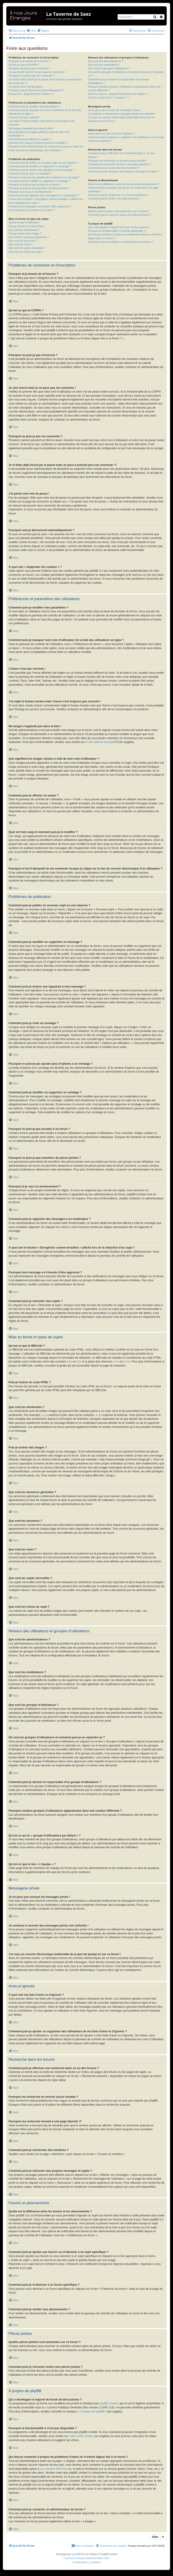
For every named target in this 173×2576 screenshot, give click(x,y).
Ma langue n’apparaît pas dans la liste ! (31, 128)
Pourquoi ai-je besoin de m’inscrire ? (30, 61)
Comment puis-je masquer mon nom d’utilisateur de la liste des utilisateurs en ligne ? (45, 112)
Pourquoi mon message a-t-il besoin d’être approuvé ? (40, 206)
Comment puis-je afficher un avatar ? (30, 139)
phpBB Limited (109, 2403)
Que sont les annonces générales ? (29, 237)
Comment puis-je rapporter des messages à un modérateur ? (44, 195)
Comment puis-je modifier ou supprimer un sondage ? (40, 181)
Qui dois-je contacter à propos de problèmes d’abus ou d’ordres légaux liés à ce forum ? (124, 236)
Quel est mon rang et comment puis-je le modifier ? (38, 142)
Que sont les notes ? (20, 244)
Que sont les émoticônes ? (24, 230)
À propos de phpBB (92, 2411)
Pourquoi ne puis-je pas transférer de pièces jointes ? (39, 188)
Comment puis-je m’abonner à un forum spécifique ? (118, 195)
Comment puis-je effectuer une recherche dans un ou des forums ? (121, 155)
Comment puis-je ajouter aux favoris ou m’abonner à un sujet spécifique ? (123, 189)
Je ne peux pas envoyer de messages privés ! (114, 110)
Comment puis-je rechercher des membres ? (113, 167)
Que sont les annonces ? (23, 240)
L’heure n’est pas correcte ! (24, 117)
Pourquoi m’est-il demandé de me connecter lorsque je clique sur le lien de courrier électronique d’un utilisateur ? (46, 148)
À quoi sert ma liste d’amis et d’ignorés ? (111, 133)
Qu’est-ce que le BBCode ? (24, 222)
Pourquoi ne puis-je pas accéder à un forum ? (35, 184)
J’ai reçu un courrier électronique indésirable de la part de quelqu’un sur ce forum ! (121, 119)
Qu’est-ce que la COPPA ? (24, 64)
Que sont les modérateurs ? (104, 64)
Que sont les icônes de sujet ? (26, 251)
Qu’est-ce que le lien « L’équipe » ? (108, 97)
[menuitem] (31, 30)
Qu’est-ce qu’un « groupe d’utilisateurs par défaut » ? (118, 93)
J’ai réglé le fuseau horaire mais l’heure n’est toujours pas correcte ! (42, 123)
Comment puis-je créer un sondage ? (30, 173)
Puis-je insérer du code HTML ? (27, 226)
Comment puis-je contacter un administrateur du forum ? (120, 241)
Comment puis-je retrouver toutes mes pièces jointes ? (119, 214)
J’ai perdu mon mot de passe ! (26, 86)
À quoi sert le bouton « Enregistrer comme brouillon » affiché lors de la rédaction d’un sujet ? (46, 201)
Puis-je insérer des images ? (25, 233)
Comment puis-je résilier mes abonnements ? (114, 198)
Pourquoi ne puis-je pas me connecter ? (32, 75)
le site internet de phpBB (100, 742)
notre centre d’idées (81, 2436)
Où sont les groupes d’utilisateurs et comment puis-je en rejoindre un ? (126, 74)
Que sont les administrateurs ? (105, 61)
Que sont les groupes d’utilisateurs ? (109, 68)
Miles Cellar (103, 2558)
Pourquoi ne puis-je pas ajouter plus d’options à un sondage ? (44, 177)
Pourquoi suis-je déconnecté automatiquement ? (36, 90)
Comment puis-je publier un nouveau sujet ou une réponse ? (43, 162)
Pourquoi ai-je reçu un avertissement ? (31, 191)
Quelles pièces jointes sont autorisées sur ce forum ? (118, 211)
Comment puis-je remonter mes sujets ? (32, 210)
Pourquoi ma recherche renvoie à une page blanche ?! (119, 164)
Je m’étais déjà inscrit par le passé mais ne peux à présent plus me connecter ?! (45, 81)
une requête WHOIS (52, 2468)
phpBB (75, 2554)
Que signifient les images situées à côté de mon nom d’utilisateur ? (39, 134)
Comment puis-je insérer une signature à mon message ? (42, 170)
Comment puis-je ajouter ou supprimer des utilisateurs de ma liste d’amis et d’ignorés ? (126, 139)
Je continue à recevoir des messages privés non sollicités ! (122, 113)
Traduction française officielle (79, 2558)
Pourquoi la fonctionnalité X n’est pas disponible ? (117, 230)
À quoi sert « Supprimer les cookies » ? (31, 93)
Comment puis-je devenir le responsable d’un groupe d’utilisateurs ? (118, 81)
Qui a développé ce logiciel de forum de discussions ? (119, 227)
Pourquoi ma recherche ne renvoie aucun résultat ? (117, 160)
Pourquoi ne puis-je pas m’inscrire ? (29, 68)
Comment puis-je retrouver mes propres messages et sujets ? (123, 171)
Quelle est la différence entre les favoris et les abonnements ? (123, 184)
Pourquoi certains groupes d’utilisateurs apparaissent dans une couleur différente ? (124, 88)
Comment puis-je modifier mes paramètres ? (34, 106)
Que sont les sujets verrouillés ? (27, 248)
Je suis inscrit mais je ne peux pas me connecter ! (37, 72)
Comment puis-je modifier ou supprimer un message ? (40, 166)
